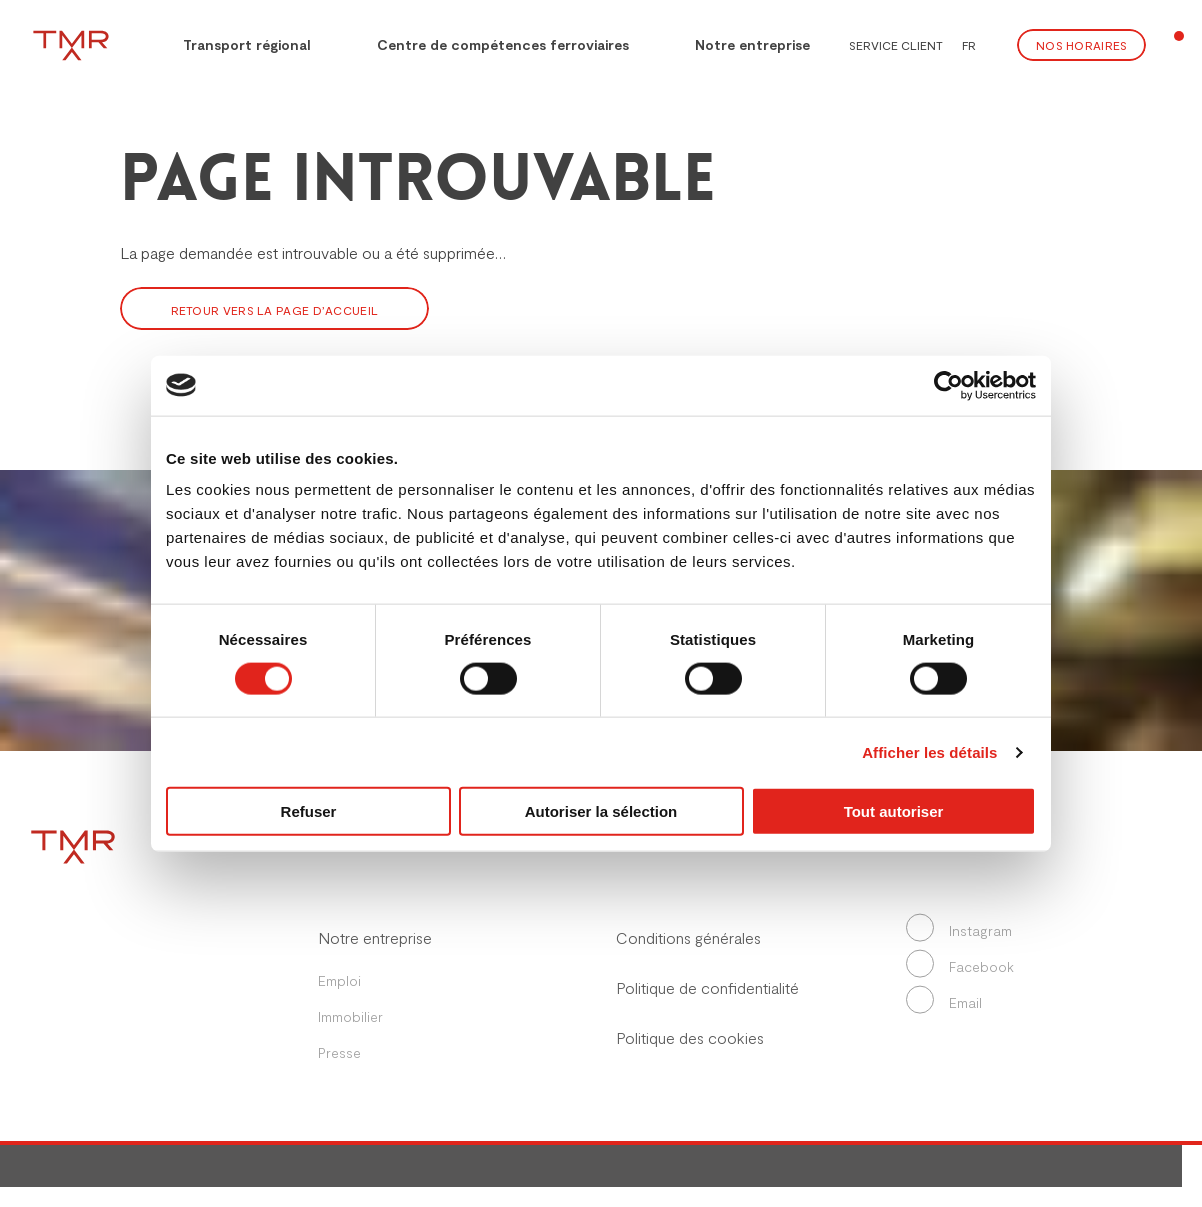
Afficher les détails (929, 751)
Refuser (309, 811)
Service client (896, 45)
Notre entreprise (752, 44)
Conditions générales (688, 937)
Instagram (962, 930)
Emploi (339, 980)
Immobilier (350, 1016)
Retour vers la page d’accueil (275, 310)
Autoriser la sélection (601, 811)
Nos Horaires (1082, 45)
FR (969, 45)
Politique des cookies (690, 1037)
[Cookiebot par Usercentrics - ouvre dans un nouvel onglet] (948, 385)
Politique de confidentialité (707, 987)
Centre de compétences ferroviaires (503, 44)
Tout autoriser (894, 811)
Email (947, 1002)
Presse (339, 1052)
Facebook (963, 966)
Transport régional (233, 42)
